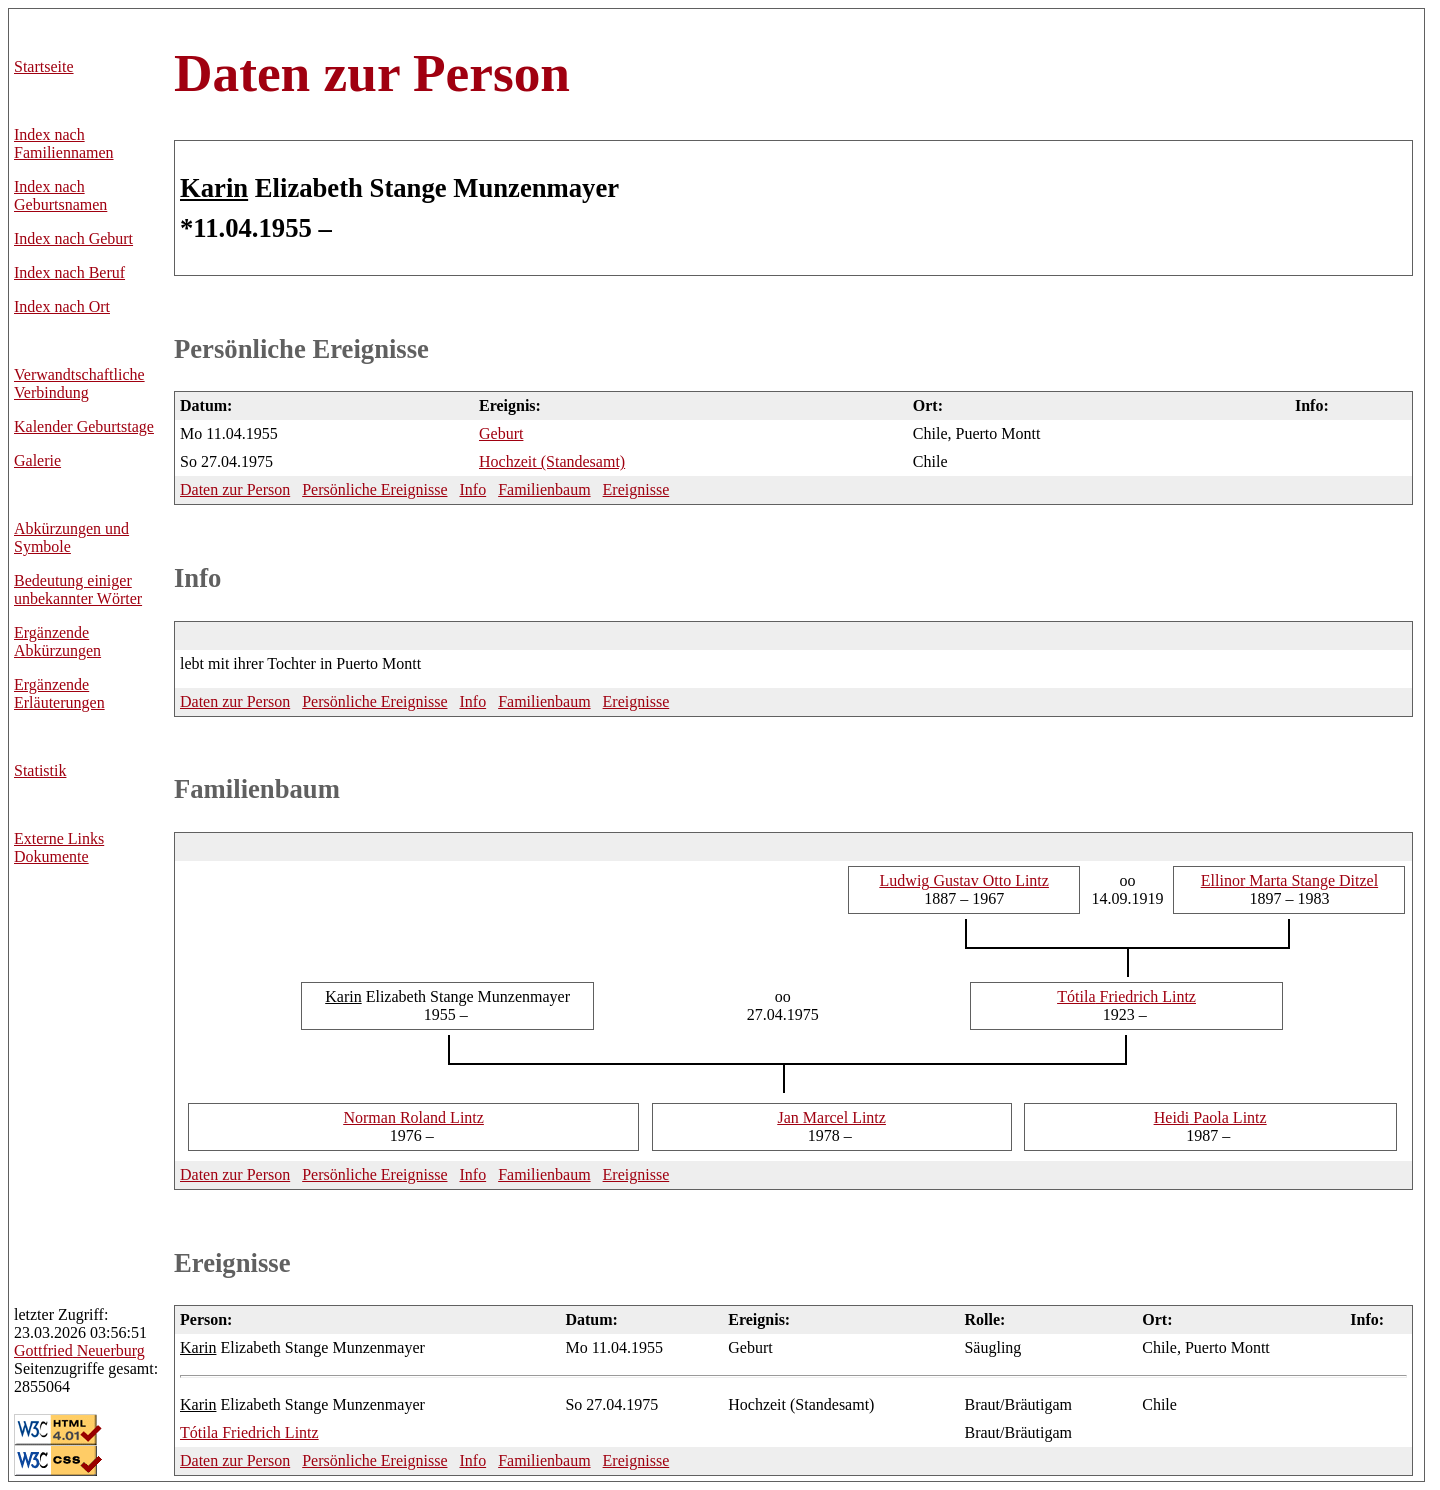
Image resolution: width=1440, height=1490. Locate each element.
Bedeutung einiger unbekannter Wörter (78, 589)
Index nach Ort (62, 306)
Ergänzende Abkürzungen (57, 641)
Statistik (40, 770)
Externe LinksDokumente (59, 847)
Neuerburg (79, 1350)
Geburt (501, 433)
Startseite (44, 66)
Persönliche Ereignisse (301, 349)
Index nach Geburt (73, 238)
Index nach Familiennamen (64, 143)
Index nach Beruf (69, 272)
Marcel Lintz (832, 1117)
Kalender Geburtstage (84, 426)
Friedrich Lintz (1126, 996)
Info (472, 489)
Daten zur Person (372, 73)
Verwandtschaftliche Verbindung (79, 383)
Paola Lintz (1210, 1117)
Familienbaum (544, 489)
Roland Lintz (413, 1117)
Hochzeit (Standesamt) (552, 461)
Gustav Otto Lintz (964, 880)
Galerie (37, 460)
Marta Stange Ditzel (1289, 880)
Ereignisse (636, 489)
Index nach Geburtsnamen (60, 195)
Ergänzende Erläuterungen (59, 693)
